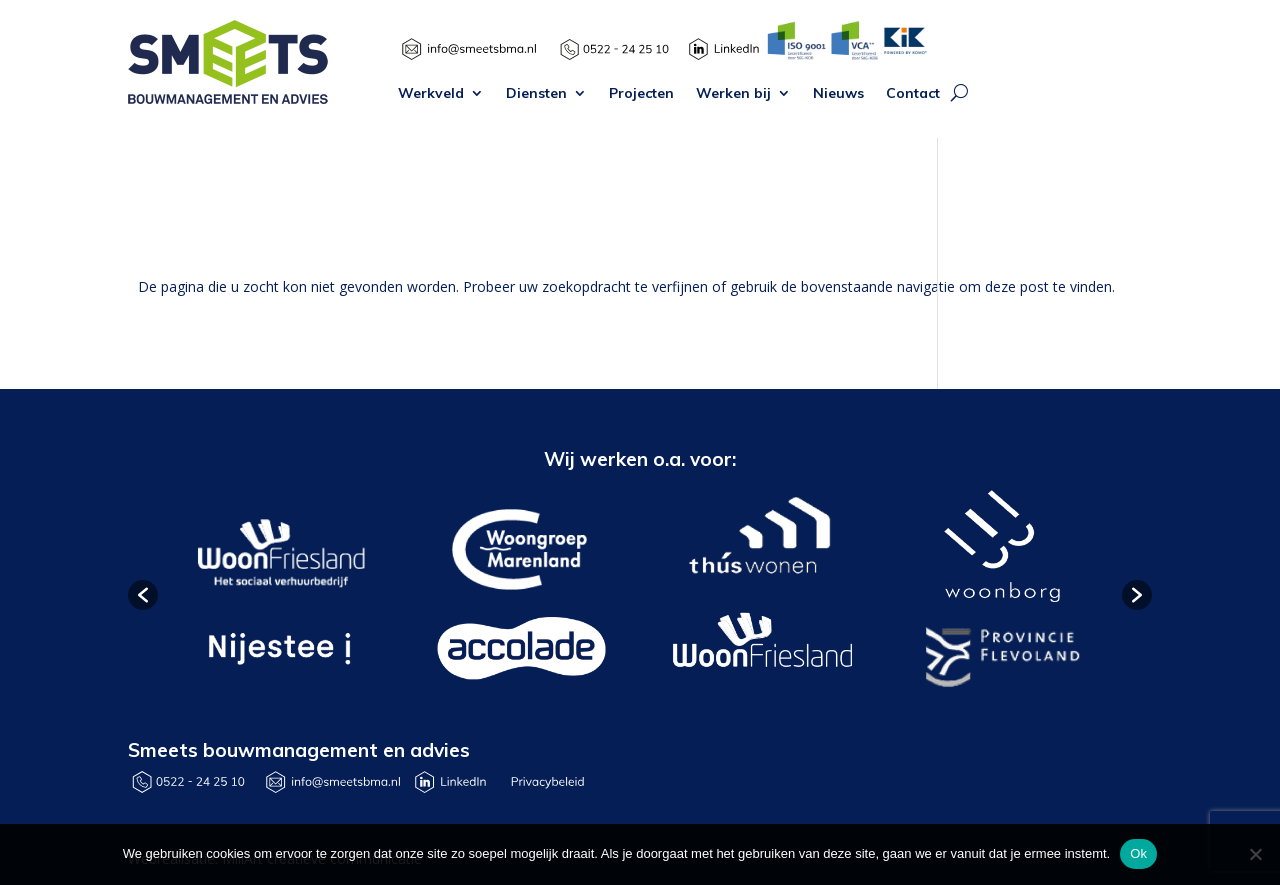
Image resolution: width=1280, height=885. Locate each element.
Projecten (641, 94)
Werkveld (431, 94)
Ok (1138, 853)
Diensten (536, 94)
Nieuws (838, 94)
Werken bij (733, 94)
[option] (278, 594)
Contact (913, 94)
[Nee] (1255, 854)
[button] (143, 595)
